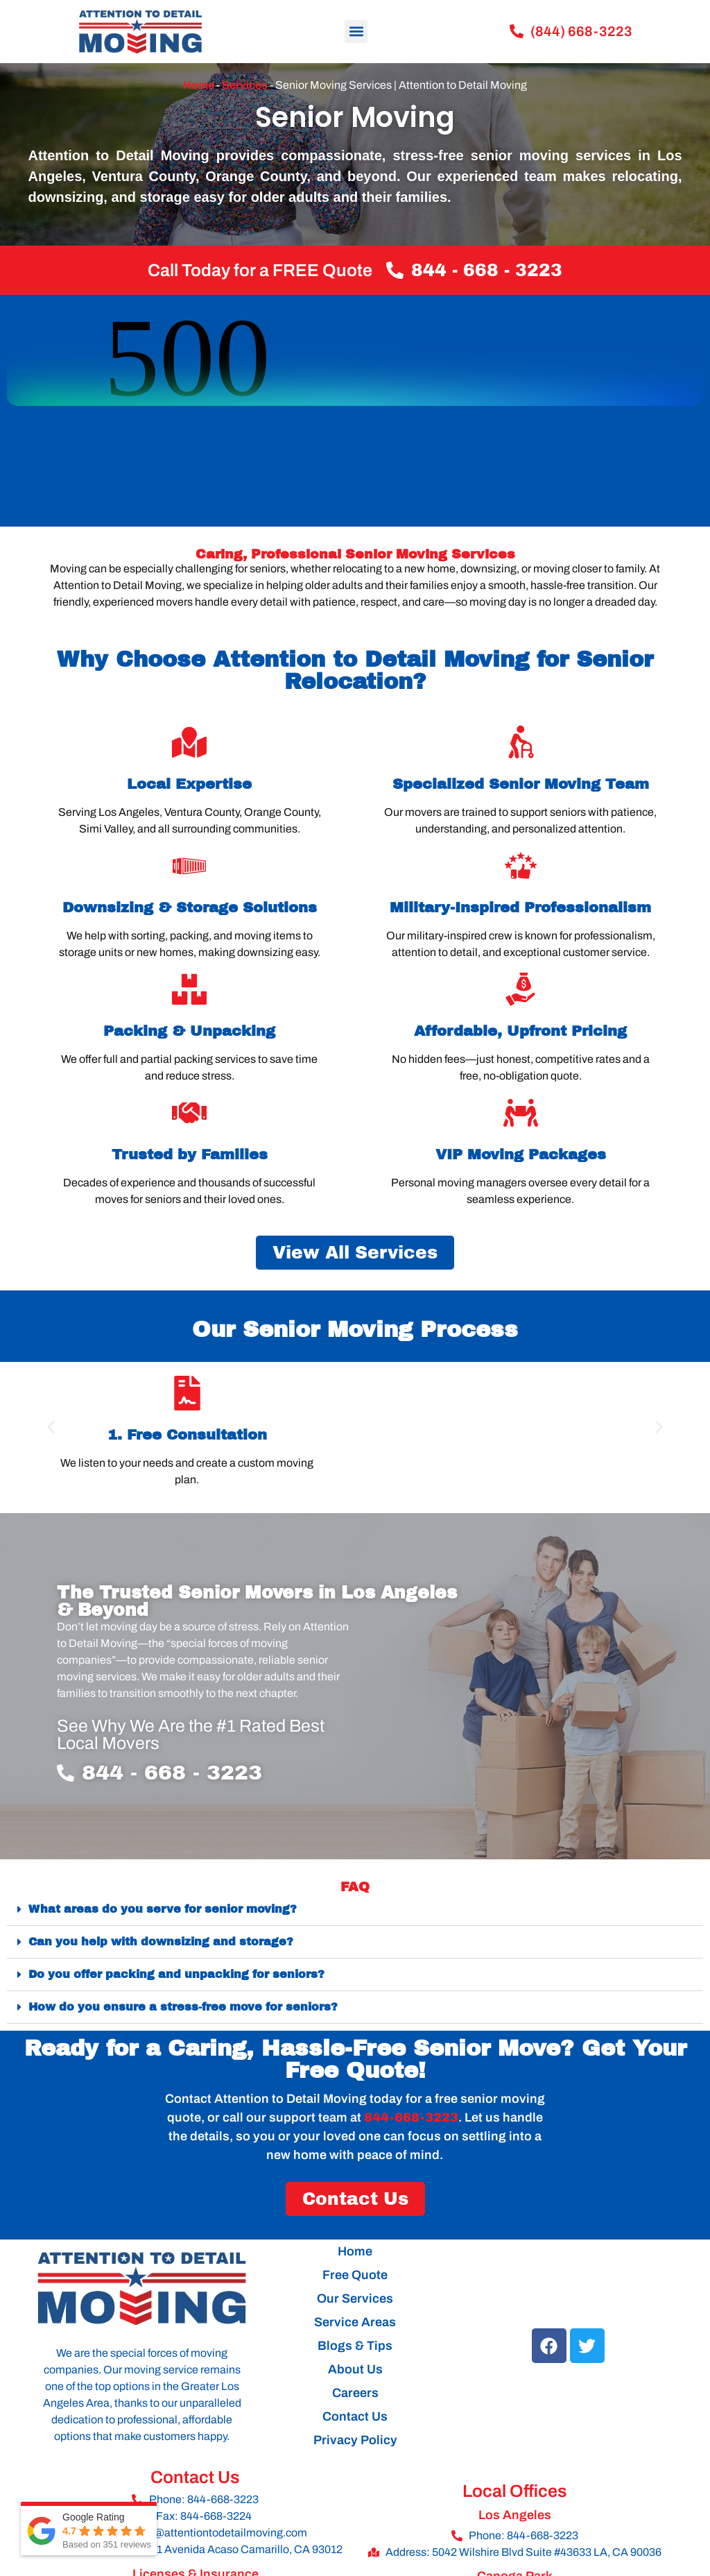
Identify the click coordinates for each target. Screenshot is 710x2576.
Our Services (355, 2298)
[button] (356, 31)
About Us (355, 2369)
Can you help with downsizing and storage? (160, 1941)
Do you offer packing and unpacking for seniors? (176, 1974)
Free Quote (355, 2275)
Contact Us (355, 2416)
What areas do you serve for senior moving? (162, 1909)
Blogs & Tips (355, 2346)
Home (198, 85)
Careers (355, 2393)
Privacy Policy (355, 2440)
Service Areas (355, 2322)
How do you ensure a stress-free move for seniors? (183, 2007)
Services (245, 85)
